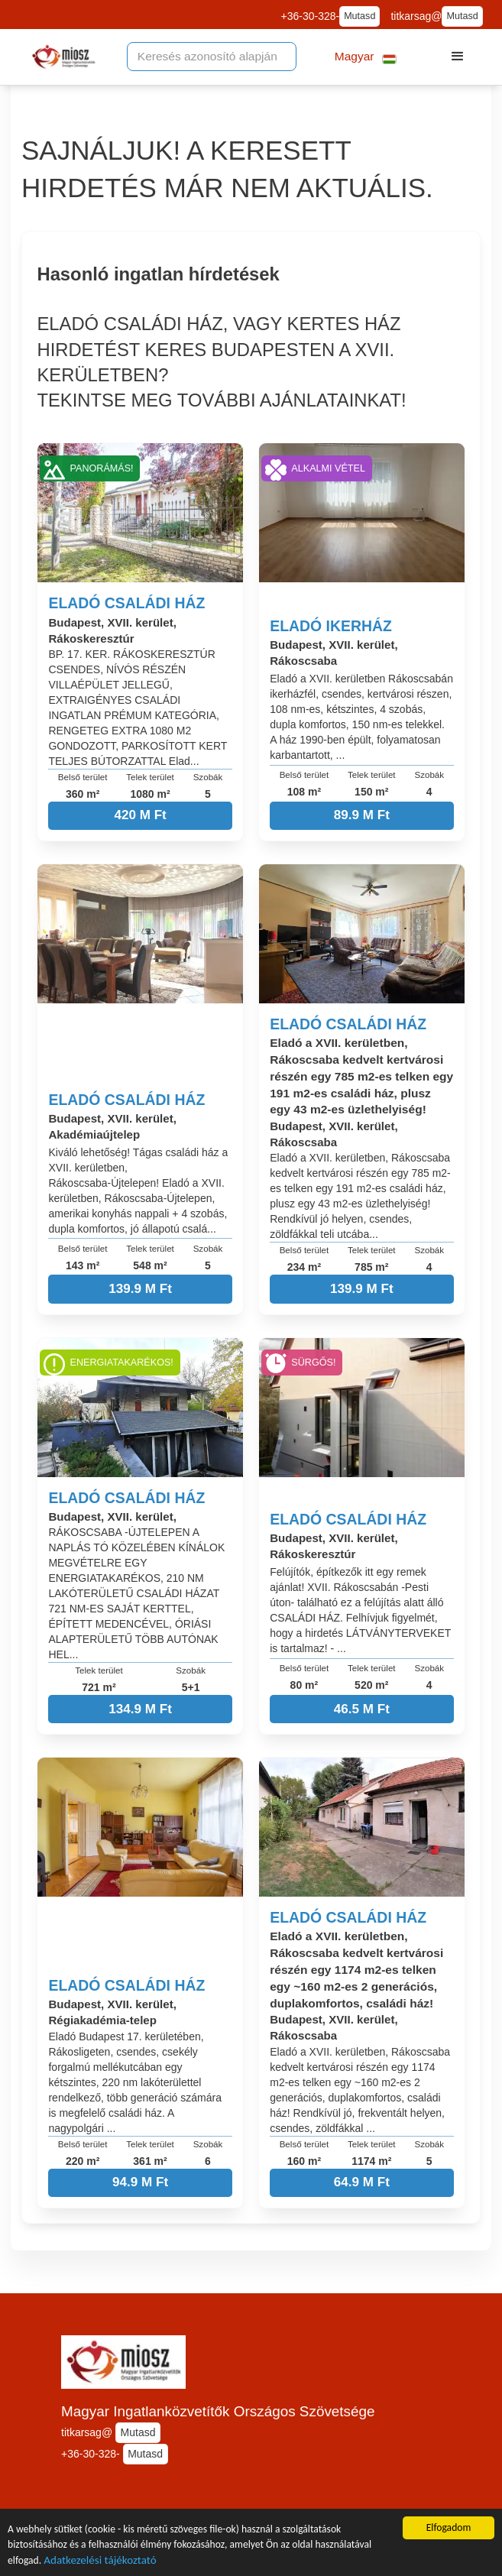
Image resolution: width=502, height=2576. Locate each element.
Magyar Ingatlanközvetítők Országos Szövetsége (218, 2411)
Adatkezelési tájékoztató (100, 2561)
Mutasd (359, 16)
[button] (365, 57)
